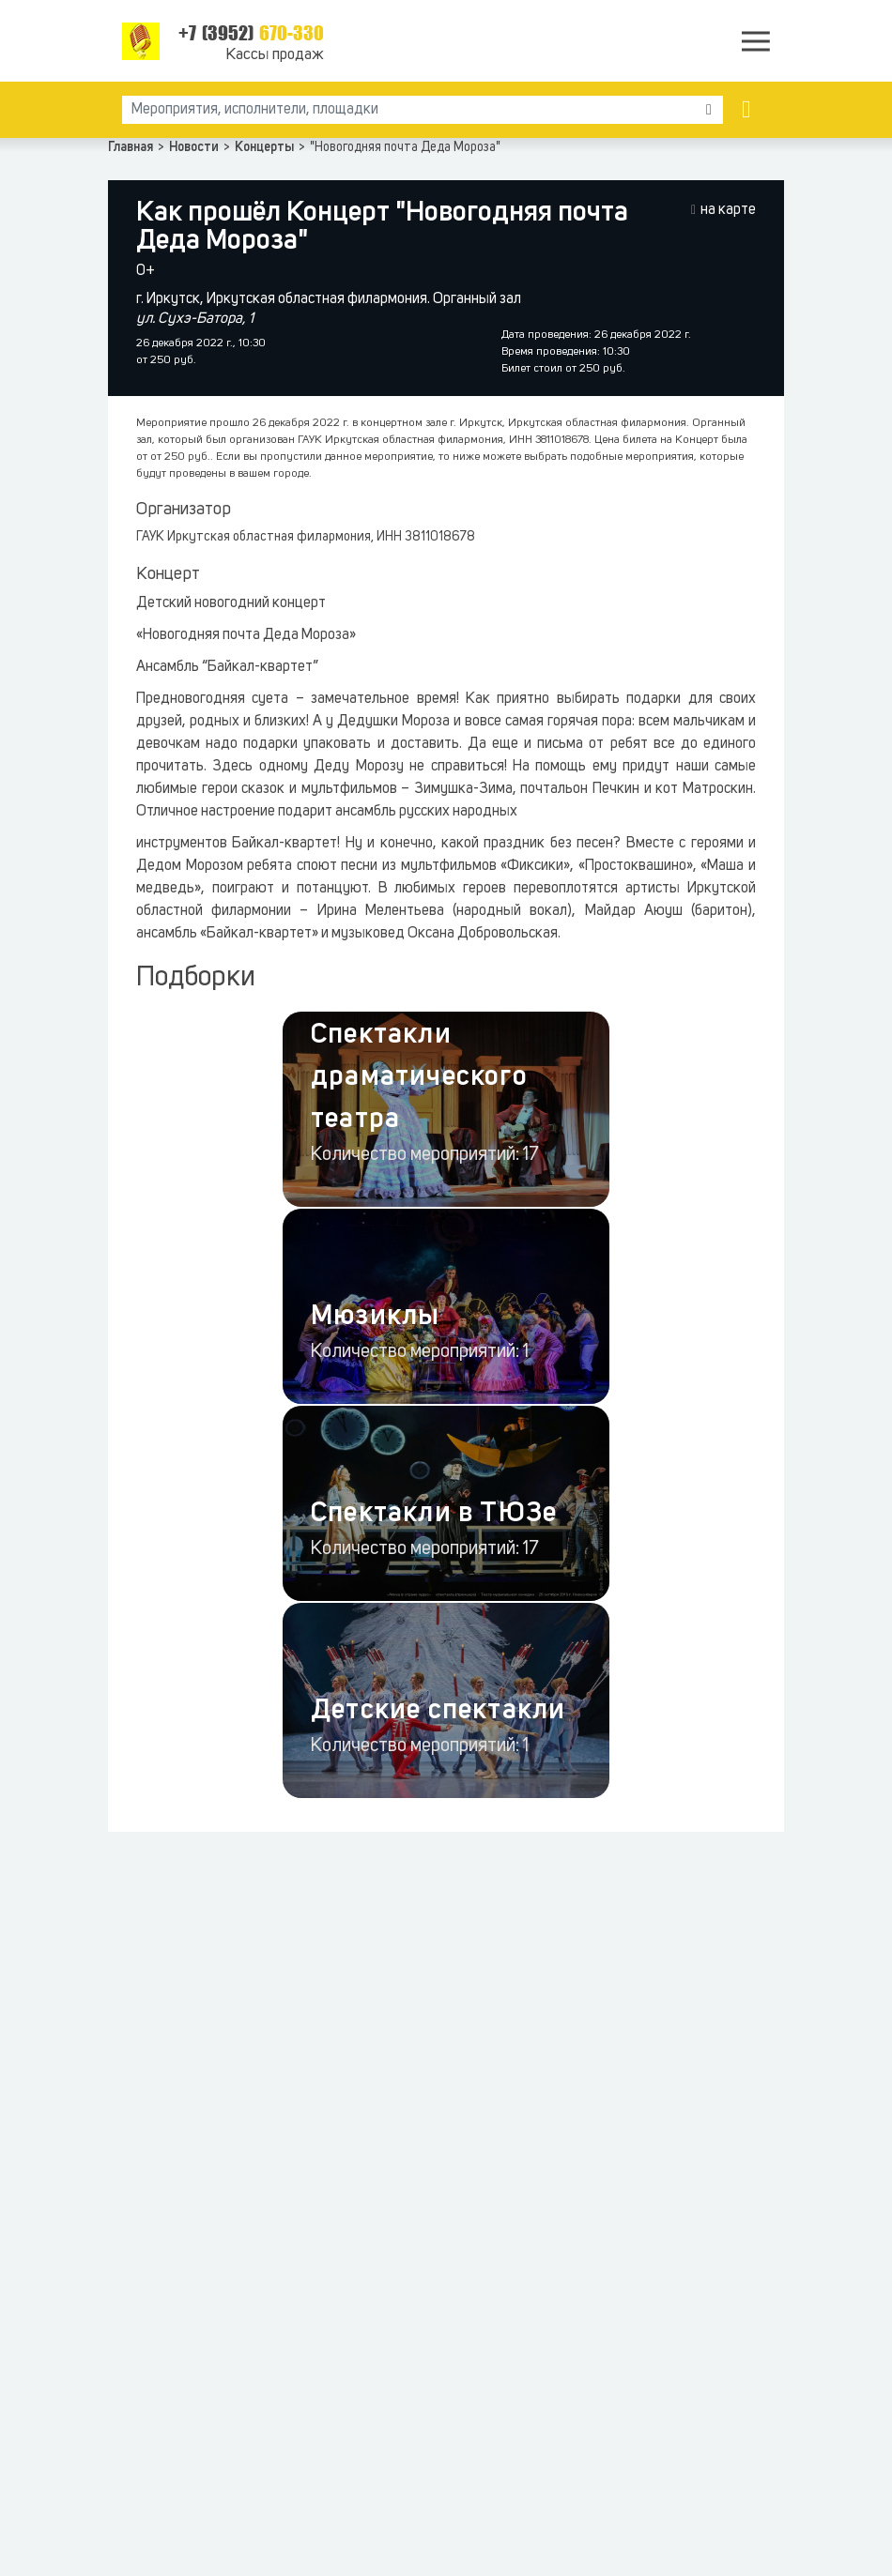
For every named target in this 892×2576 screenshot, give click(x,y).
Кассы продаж (274, 55)
